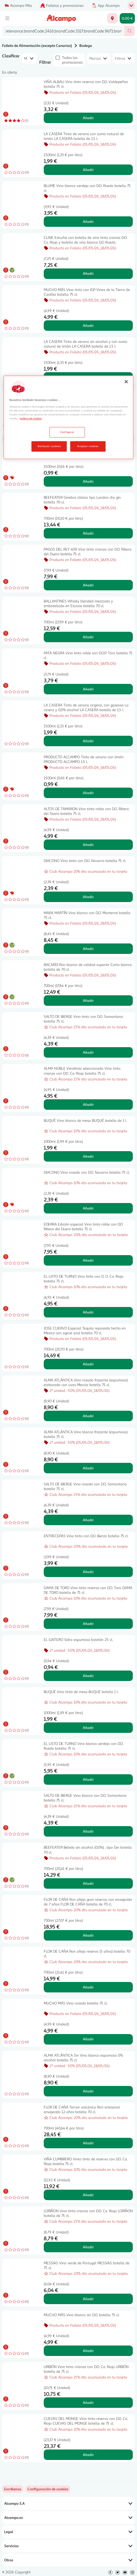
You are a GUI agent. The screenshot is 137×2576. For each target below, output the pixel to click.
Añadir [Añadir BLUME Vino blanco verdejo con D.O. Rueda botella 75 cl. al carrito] (88, 221)
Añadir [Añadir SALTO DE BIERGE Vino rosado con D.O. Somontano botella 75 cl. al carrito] (88, 1520)
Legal (68, 2531)
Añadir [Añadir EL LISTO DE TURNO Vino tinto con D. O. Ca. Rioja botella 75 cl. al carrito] (88, 1312)
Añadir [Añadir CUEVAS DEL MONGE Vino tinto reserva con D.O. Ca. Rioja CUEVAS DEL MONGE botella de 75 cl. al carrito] (88, 2454)
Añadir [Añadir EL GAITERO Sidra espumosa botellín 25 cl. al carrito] (88, 1675)
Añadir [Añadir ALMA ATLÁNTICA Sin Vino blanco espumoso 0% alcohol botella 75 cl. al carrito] (88, 2091)
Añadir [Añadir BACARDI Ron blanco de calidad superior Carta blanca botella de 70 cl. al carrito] (88, 1000)
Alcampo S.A (68, 2503)
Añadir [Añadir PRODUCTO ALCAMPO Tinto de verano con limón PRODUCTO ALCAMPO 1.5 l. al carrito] (88, 792)
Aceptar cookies (87, 446)
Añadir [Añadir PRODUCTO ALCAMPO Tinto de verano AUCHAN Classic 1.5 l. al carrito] (88, 481)
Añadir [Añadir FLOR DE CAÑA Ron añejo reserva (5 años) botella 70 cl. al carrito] (88, 1987)
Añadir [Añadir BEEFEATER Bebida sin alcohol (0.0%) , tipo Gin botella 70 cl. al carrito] (88, 1883)
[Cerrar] (126, 382)
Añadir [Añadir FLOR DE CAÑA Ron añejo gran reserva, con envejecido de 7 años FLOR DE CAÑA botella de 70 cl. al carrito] (88, 1935)
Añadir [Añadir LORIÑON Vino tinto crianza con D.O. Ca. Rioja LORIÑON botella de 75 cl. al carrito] (88, 2247)
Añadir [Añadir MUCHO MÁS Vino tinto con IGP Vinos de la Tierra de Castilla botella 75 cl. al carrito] (88, 325)
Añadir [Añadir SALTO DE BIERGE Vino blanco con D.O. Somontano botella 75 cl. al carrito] (88, 1831)
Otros (68, 2560)
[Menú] (7, 18)
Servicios (68, 2546)
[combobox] (63, 30)
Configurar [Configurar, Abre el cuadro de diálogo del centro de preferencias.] (67, 432)
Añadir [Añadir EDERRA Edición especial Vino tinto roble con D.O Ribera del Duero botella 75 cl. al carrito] (88, 1260)
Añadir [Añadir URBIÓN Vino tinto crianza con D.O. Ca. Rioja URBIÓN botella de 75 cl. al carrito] (88, 2402)
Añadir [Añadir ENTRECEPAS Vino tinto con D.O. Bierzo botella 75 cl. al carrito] (88, 1571)
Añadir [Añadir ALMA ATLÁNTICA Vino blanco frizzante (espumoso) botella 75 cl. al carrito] (88, 1468)
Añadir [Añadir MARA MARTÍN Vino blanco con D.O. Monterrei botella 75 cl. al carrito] (88, 948)
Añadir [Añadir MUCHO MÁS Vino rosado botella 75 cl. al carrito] (88, 2039)
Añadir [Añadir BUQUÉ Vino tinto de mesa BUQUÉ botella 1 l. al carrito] (88, 1727)
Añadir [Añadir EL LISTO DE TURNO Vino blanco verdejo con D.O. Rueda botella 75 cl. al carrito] (88, 1779)
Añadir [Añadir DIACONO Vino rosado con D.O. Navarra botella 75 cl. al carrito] (88, 1208)
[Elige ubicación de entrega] (112, 18)
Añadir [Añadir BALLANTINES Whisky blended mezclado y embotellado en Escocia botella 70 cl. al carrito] (88, 637)
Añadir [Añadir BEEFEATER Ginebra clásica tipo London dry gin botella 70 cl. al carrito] (88, 533)
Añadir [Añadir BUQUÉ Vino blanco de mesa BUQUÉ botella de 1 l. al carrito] (88, 1156)
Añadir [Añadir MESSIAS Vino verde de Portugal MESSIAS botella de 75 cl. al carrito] (88, 2299)
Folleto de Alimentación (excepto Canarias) (37, 45)
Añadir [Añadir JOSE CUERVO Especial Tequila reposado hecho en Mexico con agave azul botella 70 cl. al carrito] (88, 1364)
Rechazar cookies (49, 446)
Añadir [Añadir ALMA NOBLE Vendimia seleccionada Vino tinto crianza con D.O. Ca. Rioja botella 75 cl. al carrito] (88, 1104)
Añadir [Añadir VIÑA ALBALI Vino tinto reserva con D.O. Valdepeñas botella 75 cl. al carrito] (88, 118)
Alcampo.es (68, 2517)
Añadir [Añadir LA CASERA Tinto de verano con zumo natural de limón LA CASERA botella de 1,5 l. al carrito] (88, 169)
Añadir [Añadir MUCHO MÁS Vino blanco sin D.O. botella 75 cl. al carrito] (88, 2350)
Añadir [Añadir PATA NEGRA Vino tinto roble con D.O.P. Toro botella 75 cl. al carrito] (88, 689)
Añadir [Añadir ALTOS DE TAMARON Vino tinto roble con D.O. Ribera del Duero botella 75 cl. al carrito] (88, 844)
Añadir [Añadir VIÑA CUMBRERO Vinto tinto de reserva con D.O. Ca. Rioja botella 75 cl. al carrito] (88, 2195)
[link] (47, 2489)
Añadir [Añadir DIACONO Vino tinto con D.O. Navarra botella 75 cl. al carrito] (88, 896)
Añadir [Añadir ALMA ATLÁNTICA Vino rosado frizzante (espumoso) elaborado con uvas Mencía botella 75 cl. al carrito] (88, 1416)
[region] (68, 417)
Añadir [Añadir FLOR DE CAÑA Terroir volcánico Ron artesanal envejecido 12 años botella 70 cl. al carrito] (88, 2143)
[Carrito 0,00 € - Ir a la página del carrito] (127, 18)
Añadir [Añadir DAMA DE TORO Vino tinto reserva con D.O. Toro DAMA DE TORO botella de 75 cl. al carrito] (88, 1623)
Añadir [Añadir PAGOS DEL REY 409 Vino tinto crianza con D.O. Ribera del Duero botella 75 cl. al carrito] (88, 585)
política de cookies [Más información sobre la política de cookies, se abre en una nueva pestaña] (31, 418)
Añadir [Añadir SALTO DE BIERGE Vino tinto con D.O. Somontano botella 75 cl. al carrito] (88, 1052)
